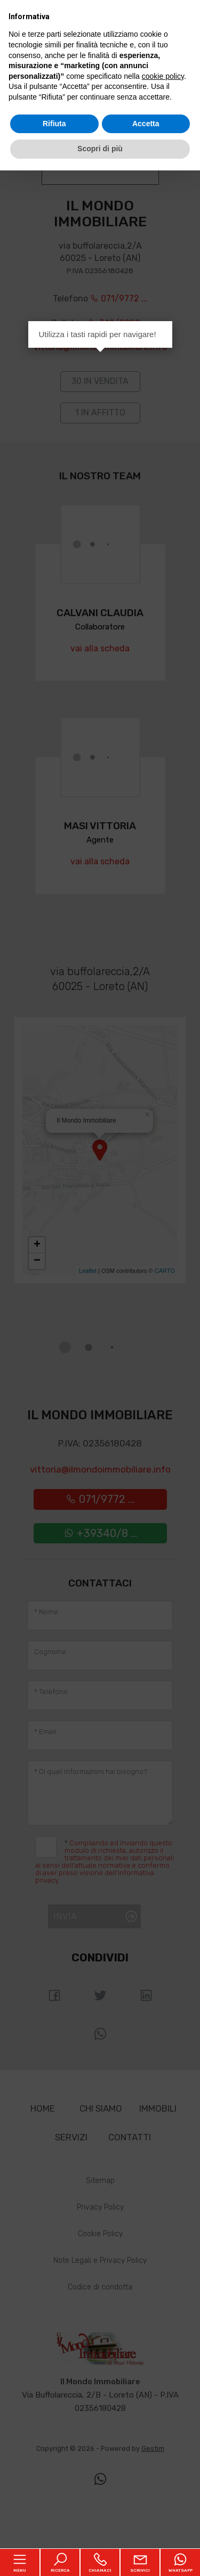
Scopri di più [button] (100, 148)
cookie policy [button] (163, 76)
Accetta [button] (145, 123)
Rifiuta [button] (54, 123)
